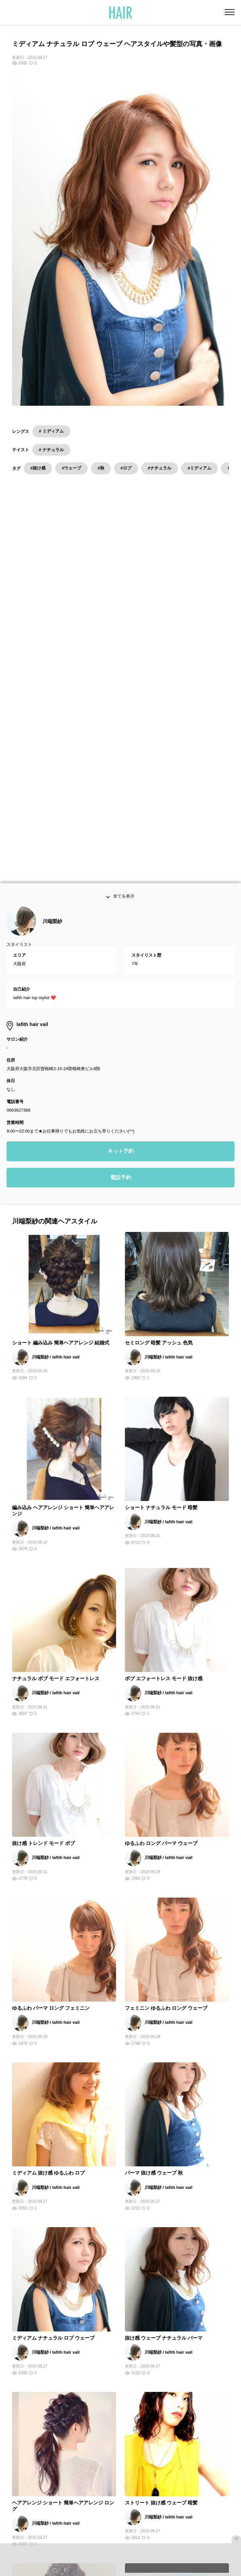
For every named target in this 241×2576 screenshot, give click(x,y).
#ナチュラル (159, 468)
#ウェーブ (71, 468)
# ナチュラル (51, 449)
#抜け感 (37, 468)
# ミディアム (51, 431)
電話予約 (120, 862)
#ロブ (126, 468)
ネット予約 (121, 836)
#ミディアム (199, 468)
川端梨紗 (52, 606)
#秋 (100, 468)
